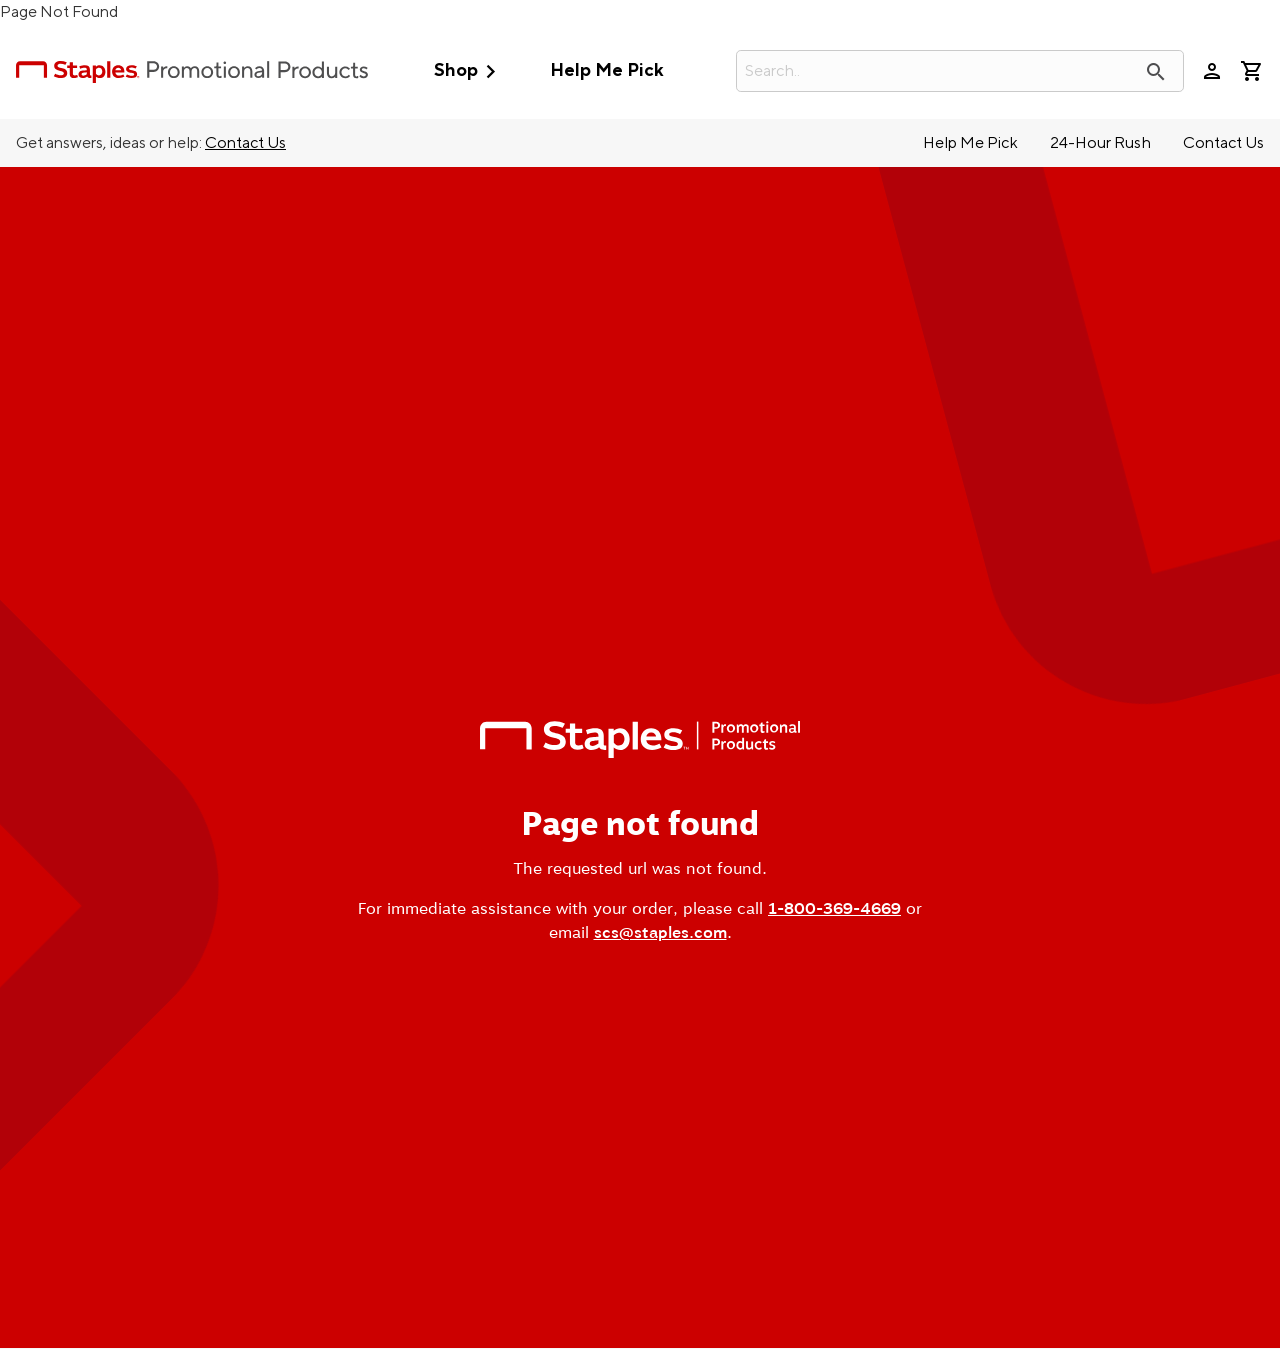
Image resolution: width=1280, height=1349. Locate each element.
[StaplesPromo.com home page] (192, 71)
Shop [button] (469, 71)
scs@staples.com (660, 932)
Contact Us (245, 143)
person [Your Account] (1212, 71)
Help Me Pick (606, 70)
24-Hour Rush (1100, 143)
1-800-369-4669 (834, 908)
